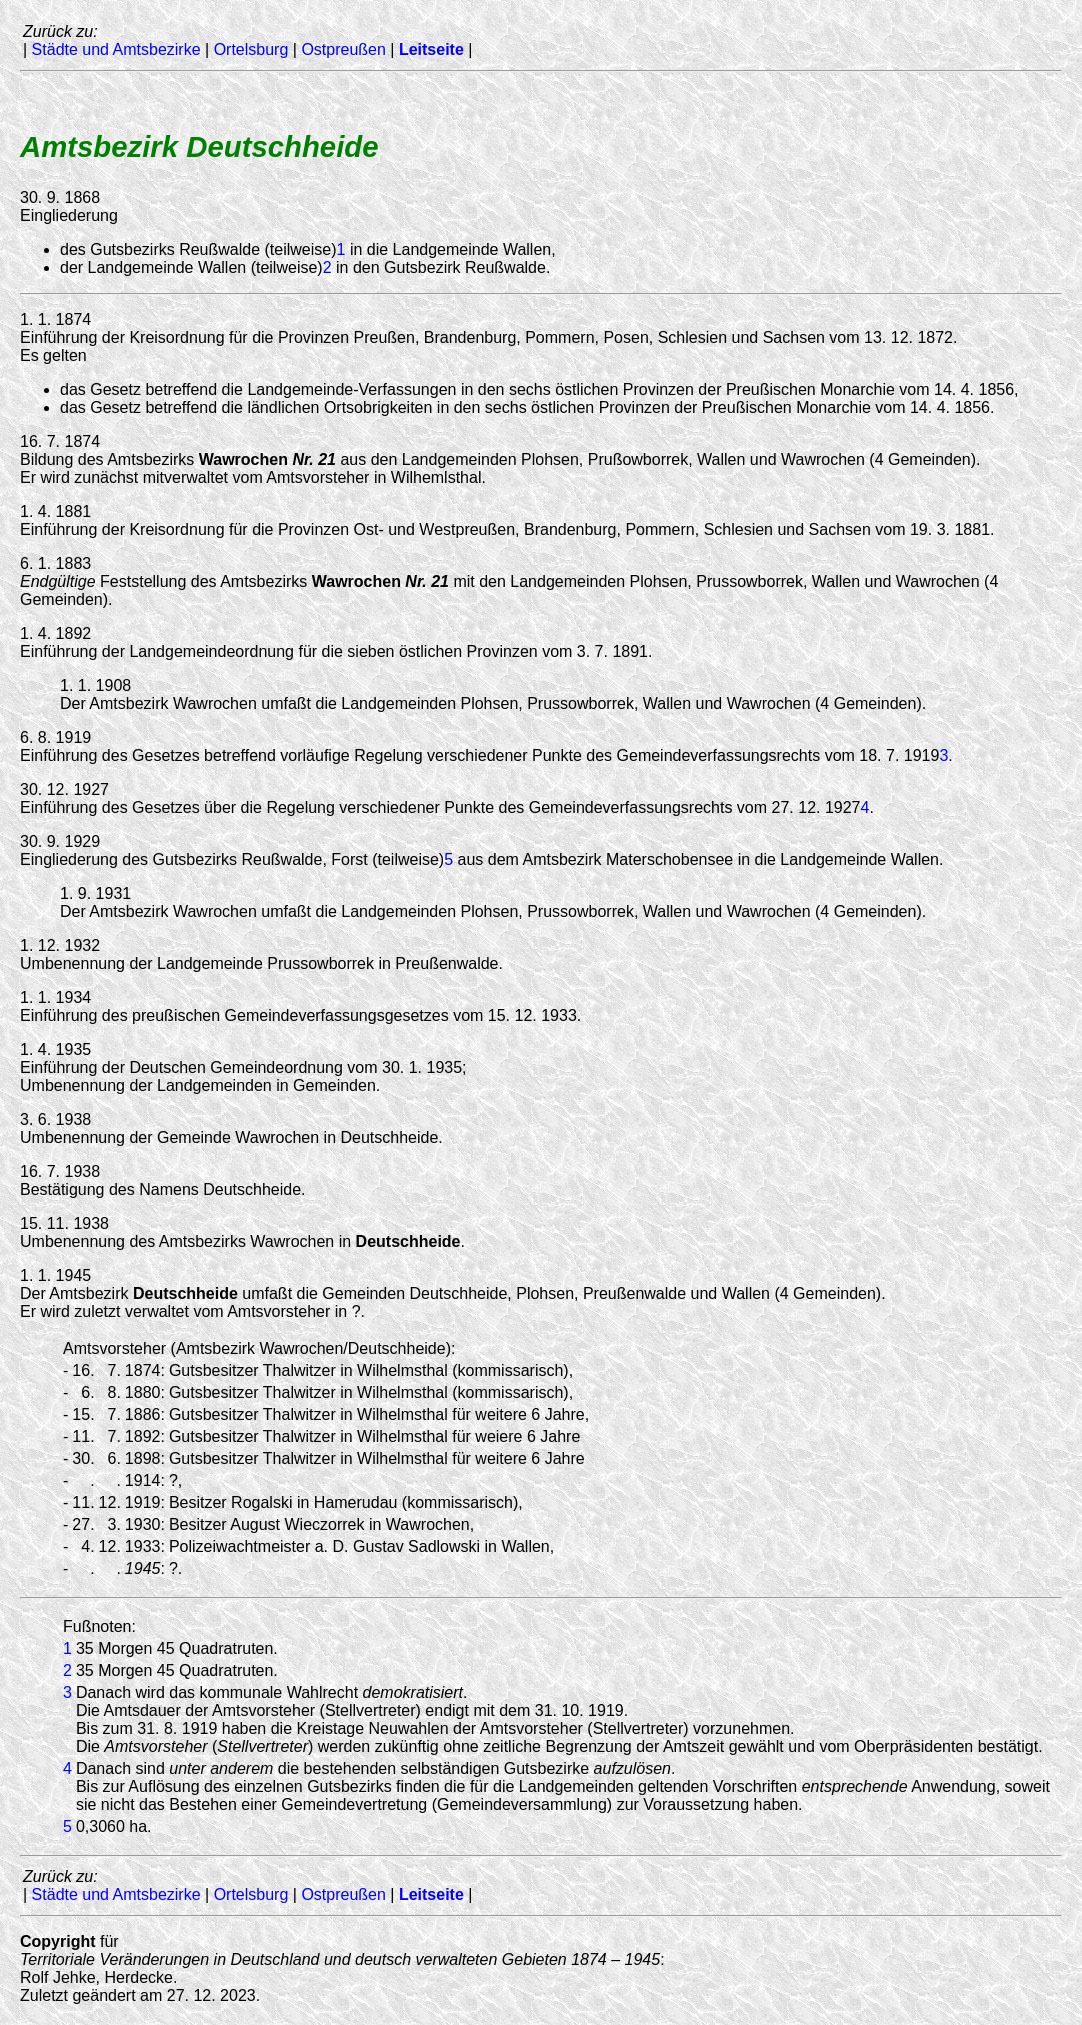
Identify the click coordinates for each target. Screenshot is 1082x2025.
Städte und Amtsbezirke (116, 49)
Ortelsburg (251, 49)
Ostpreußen (343, 49)
